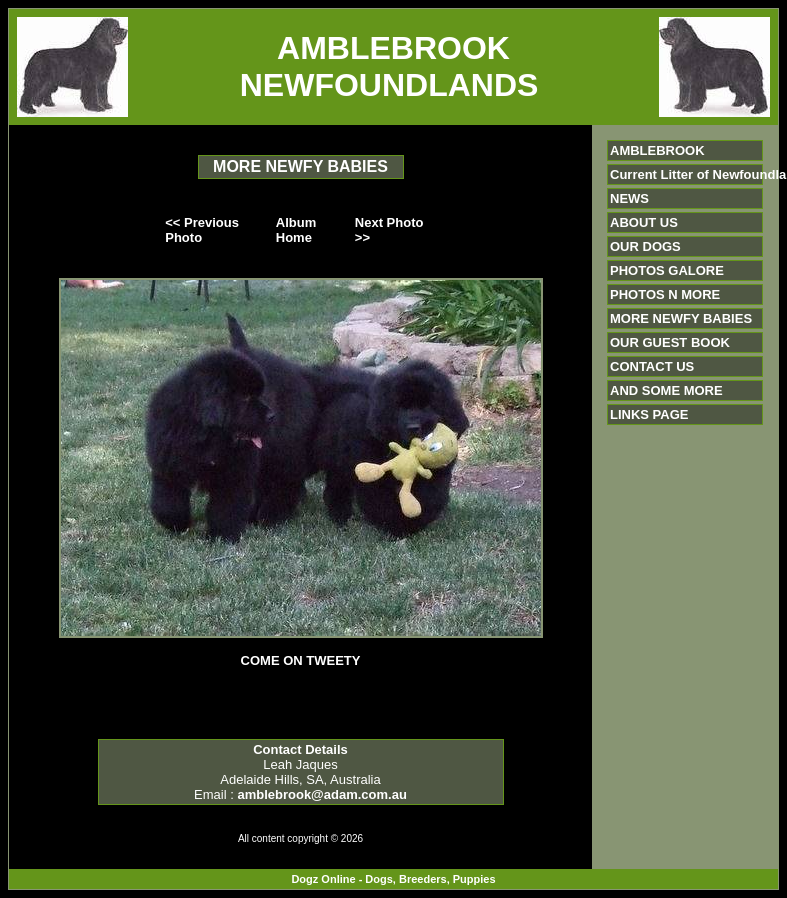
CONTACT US (652, 366)
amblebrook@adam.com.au (321, 794)
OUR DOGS (645, 246)
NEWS (629, 198)
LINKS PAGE (649, 414)
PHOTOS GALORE (667, 270)
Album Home (296, 230)
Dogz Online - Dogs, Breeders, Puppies (393, 879)
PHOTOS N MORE (665, 294)
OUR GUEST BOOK (670, 342)
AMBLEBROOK (657, 150)
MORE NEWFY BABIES (681, 318)
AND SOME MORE (666, 390)
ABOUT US (644, 222)
